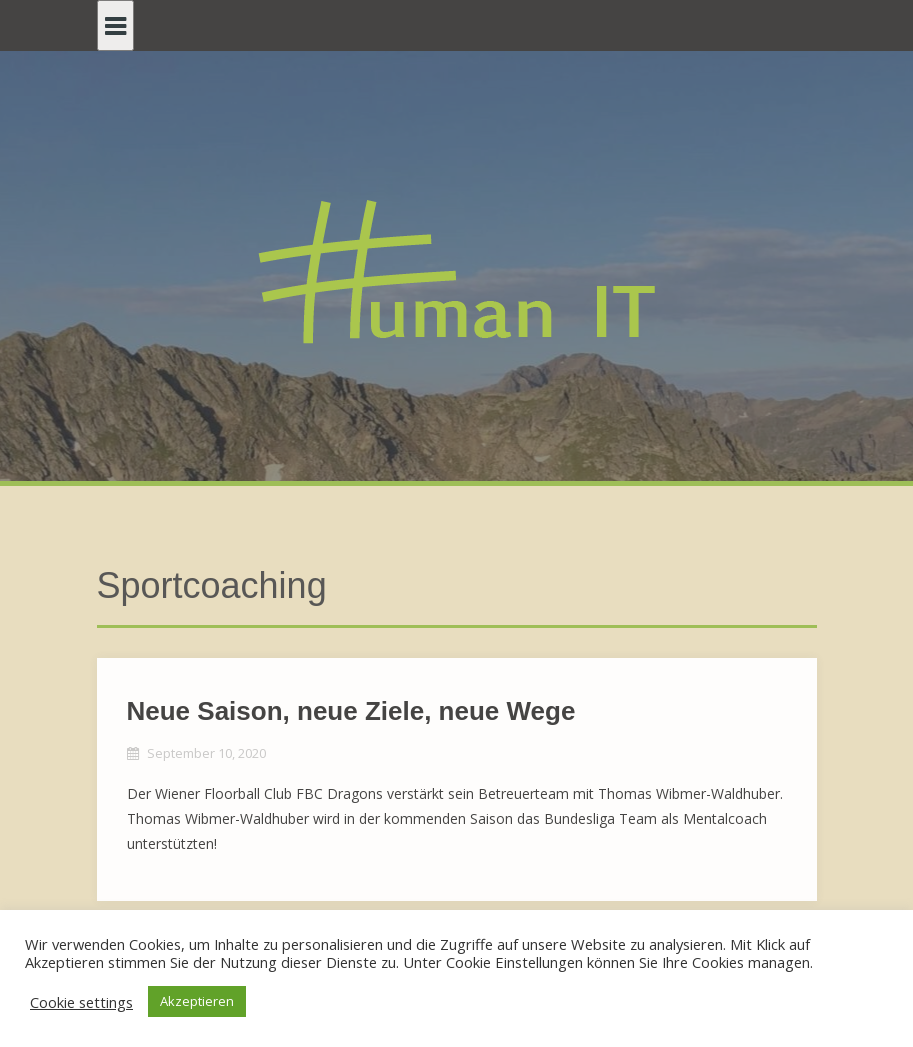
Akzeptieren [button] (197, 1001)
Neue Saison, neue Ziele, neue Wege (351, 711)
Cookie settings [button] (81, 1002)
